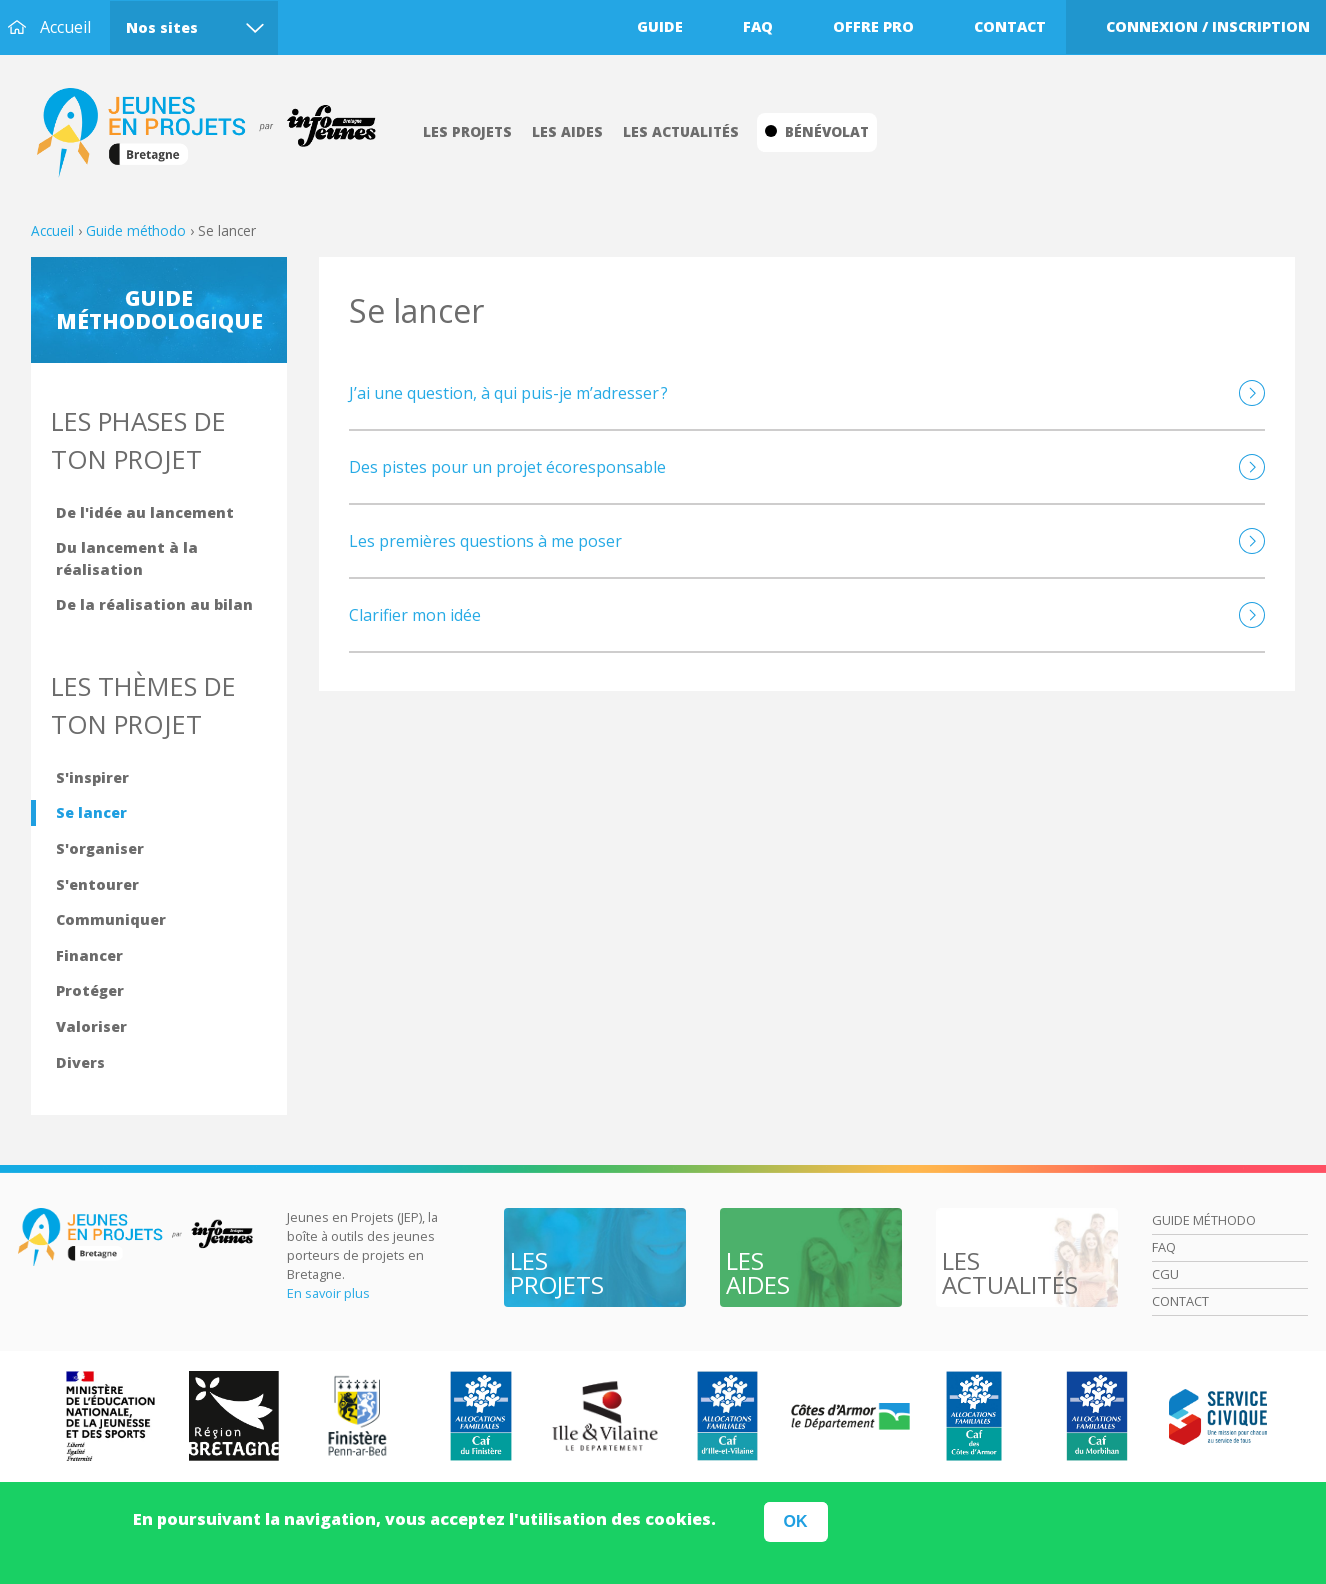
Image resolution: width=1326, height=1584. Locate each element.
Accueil (65, 27)
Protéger (90, 990)
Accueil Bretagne (217, 133)
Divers (80, 1062)
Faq (758, 26)
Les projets (467, 131)
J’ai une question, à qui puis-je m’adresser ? (508, 393)
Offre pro (873, 26)
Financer (89, 955)
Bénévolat (817, 131)
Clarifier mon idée (415, 615)
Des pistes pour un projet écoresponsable (507, 467)
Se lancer (91, 812)
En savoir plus (328, 1293)
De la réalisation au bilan (154, 604)
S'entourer (97, 884)
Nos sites (162, 27)
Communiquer (111, 919)
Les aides (567, 131)
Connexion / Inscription (1208, 26)
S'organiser (100, 848)
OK (796, 1527)
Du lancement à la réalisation (127, 558)
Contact (1010, 26)
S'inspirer (92, 777)
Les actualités (681, 131)
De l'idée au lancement (145, 512)
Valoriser (91, 1026)
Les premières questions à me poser (485, 541)
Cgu (1165, 1274)
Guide (660, 26)
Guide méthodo (136, 230)
